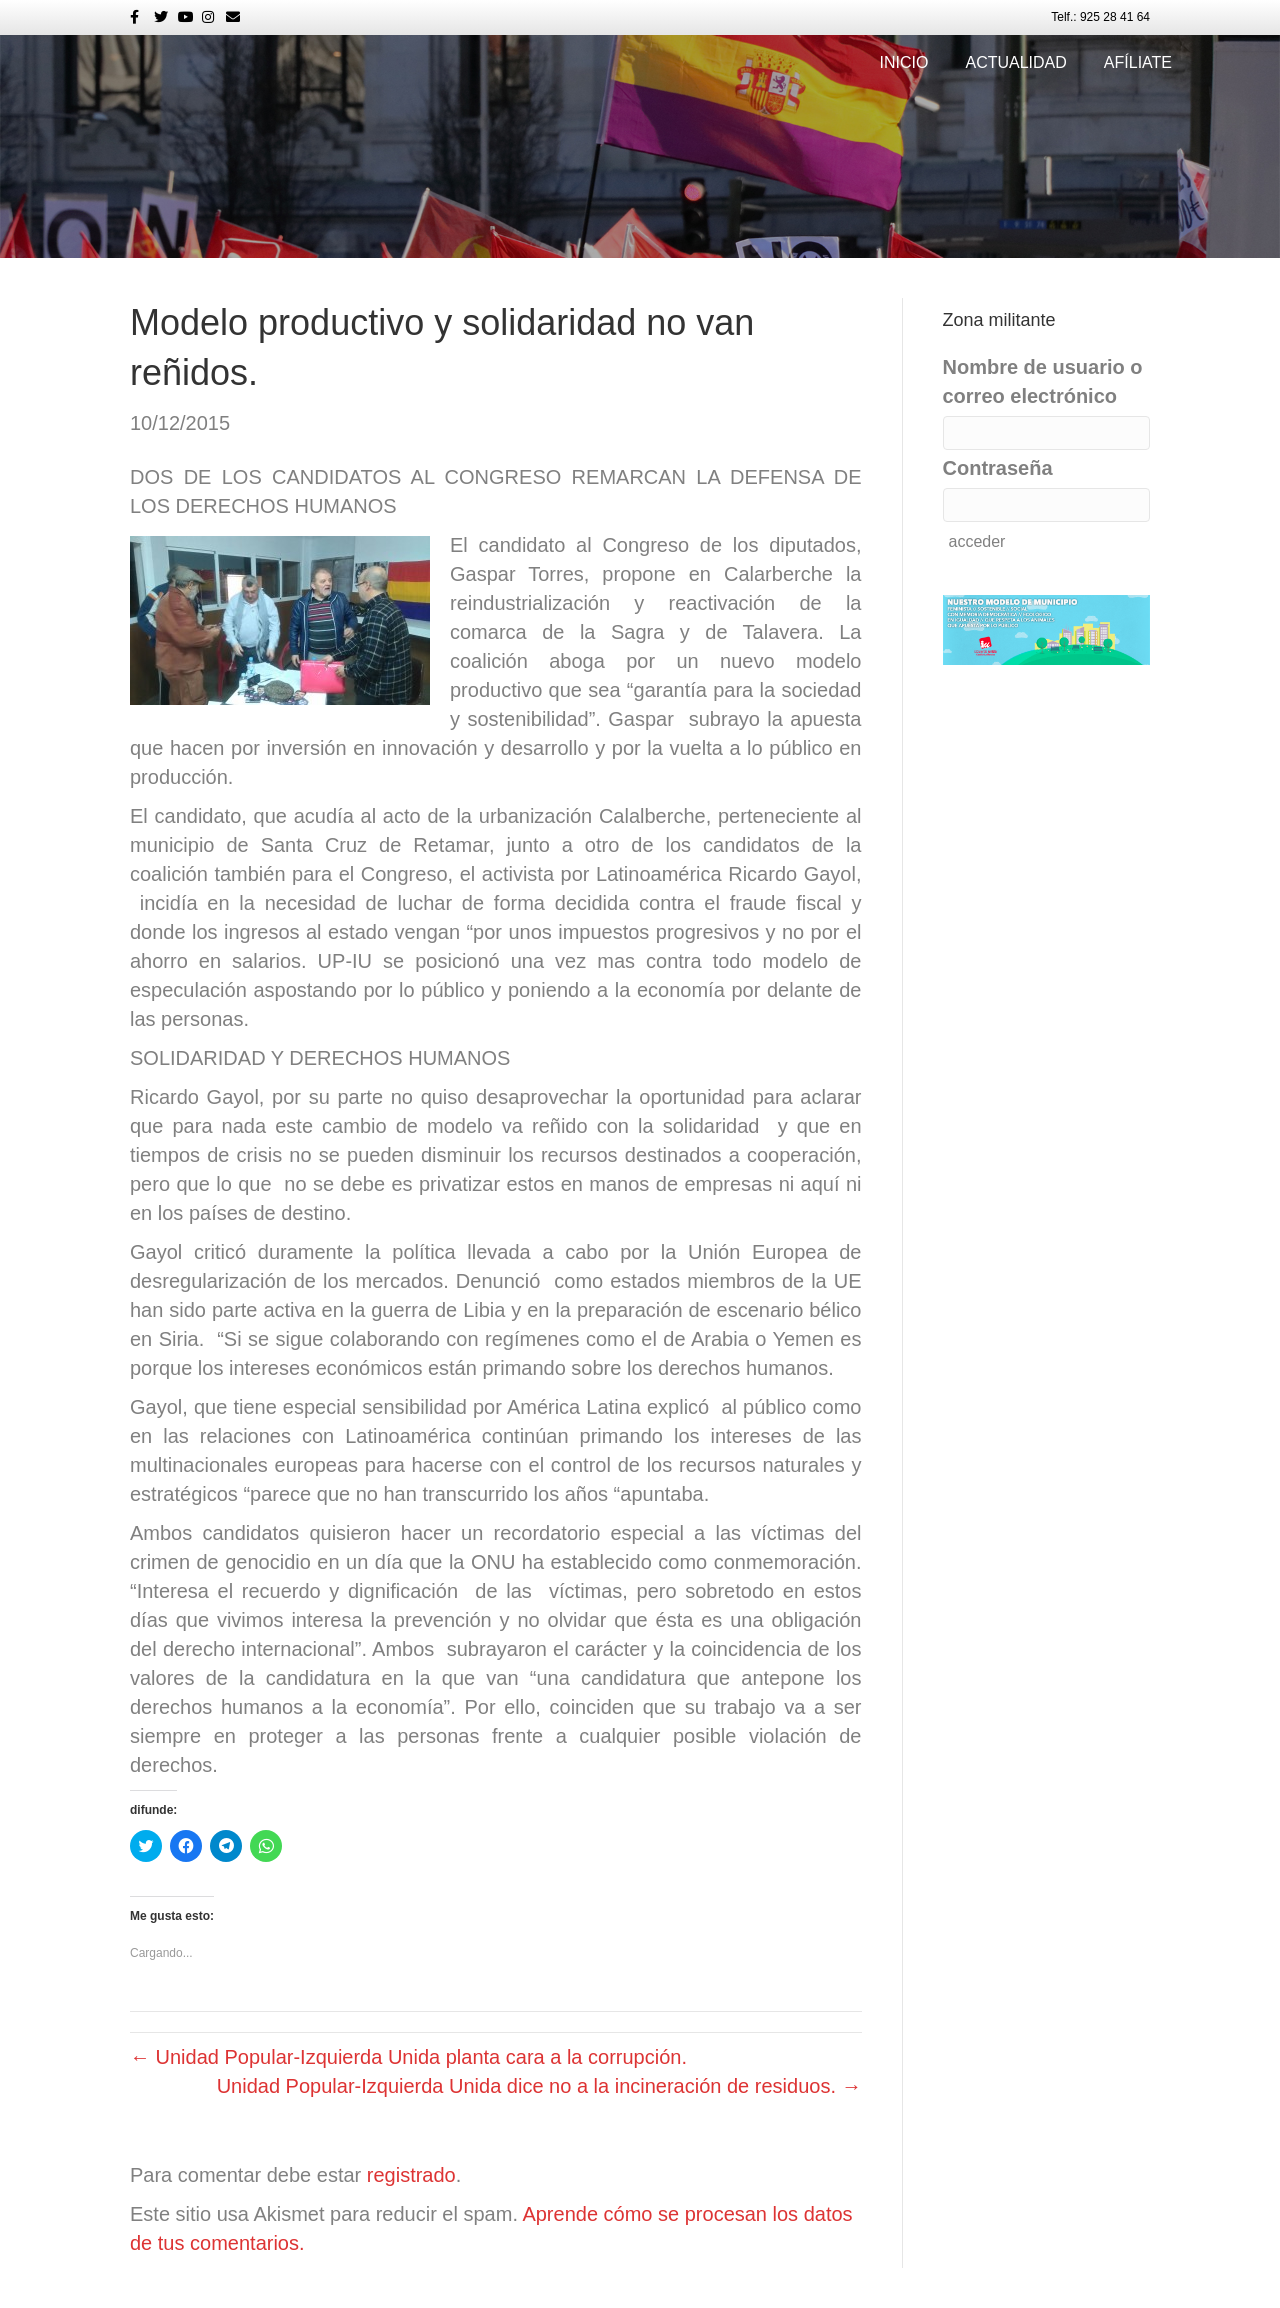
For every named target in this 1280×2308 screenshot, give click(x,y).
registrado (411, 2175)
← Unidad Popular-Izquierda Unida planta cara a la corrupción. (408, 2057)
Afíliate (1138, 62)
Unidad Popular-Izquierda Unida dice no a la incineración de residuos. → (539, 2086)
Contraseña (998, 468)
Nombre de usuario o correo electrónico (1043, 381)
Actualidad (1015, 62)
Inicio (904, 62)
